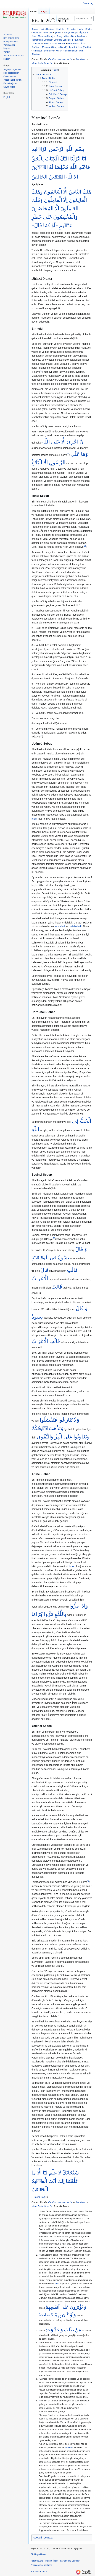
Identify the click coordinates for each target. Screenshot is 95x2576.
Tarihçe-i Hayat (70, 32)
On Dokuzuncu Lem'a (60, 59)
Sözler (88, 29)
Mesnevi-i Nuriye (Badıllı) (54, 47)
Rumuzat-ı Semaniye (43, 50)
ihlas (71, 1566)
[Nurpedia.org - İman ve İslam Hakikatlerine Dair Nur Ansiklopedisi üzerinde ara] (84, 18)
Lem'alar (48, 32)
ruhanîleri (59, 926)
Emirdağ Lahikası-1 (63, 40)
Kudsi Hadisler (47, 29)
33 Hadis (71, 29)
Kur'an (34, 29)
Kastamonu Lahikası (41, 40)
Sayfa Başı (40, 2197)
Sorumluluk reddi (39, 2571)
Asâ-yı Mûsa (63, 36)
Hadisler (60, 29)
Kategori (37, 2537)
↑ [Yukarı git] (39, 2211)
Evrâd (80, 29)
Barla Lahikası (78, 36)
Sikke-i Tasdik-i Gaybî (54, 43)
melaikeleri (75, 926)
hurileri (68, 2447)
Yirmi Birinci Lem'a (41, 63)
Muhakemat (73, 43)
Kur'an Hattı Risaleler (66, 50)
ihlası (34, 818)
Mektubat (37, 32)
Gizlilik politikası (38, 2554)
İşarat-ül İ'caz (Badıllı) (80, 47)
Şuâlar (58, 32)
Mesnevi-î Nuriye (46, 36)
